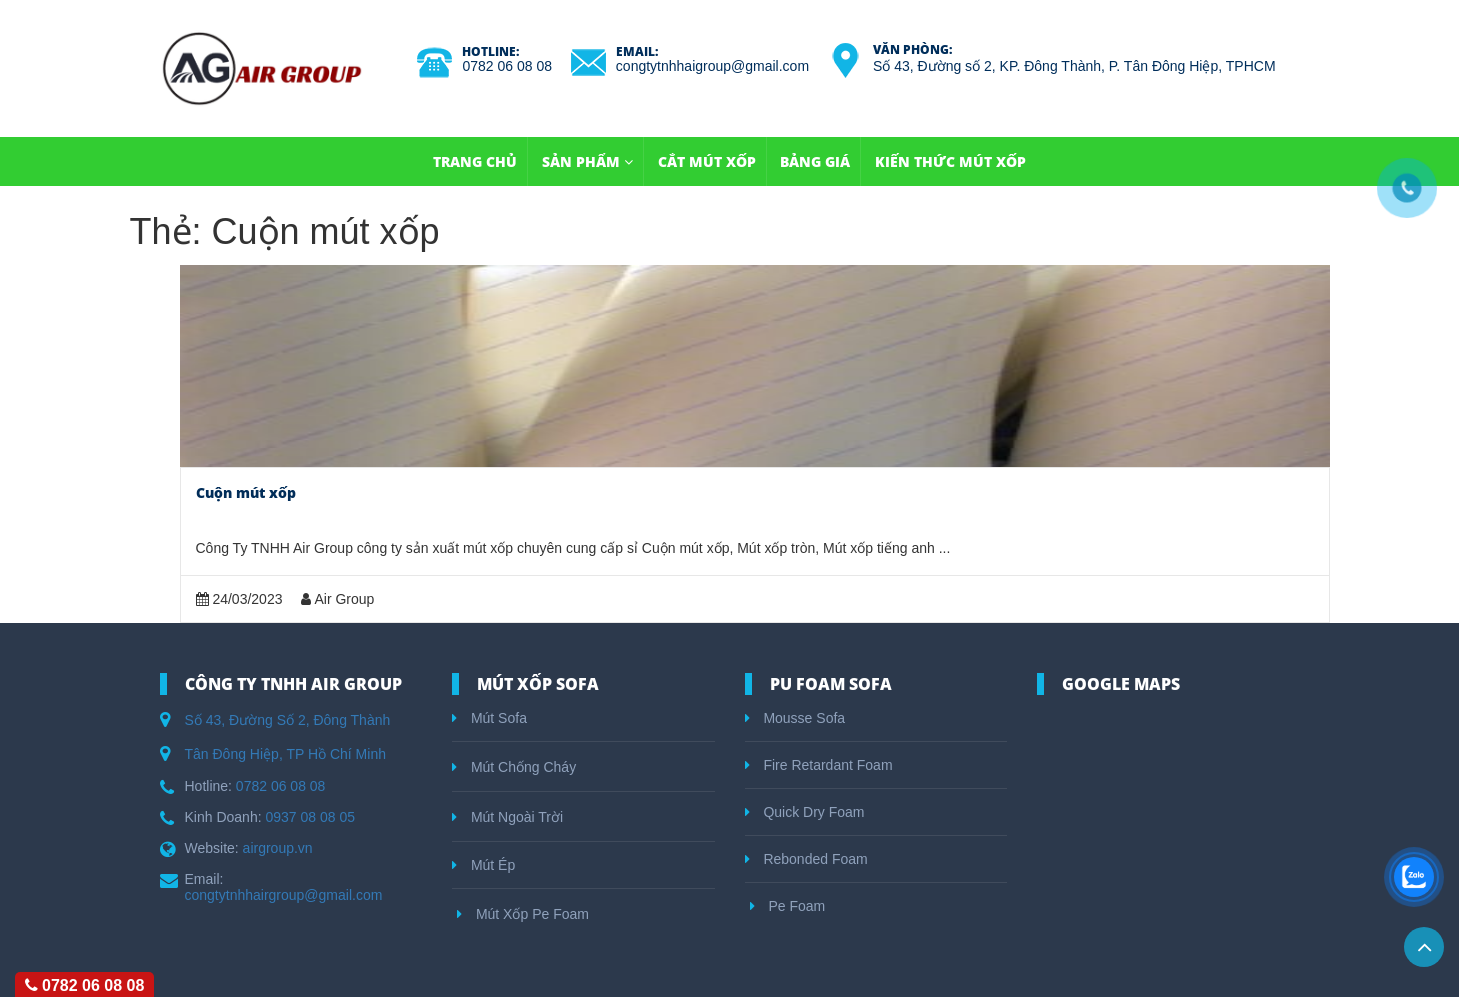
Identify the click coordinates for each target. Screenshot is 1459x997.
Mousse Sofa (795, 718)
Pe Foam (788, 906)
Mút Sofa (489, 718)
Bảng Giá (815, 161)
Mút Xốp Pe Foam (523, 914)
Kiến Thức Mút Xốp (950, 161)
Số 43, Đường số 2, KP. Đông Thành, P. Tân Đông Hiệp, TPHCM (1074, 66)
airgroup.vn (278, 848)
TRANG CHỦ (475, 161)
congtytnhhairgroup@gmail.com (284, 895)
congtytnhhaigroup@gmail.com (712, 66)
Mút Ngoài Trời (507, 817)
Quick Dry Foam (805, 812)
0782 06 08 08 (507, 66)
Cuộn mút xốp (246, 492)
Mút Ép (483, 865)
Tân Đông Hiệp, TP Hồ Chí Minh (285, 754)
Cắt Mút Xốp (707, 161)
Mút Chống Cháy (514, 767)
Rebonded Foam (806, 859)
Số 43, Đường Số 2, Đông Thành (288, 720)
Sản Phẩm (587, 161)
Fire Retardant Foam (819, 765)
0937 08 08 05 (310, 817)
